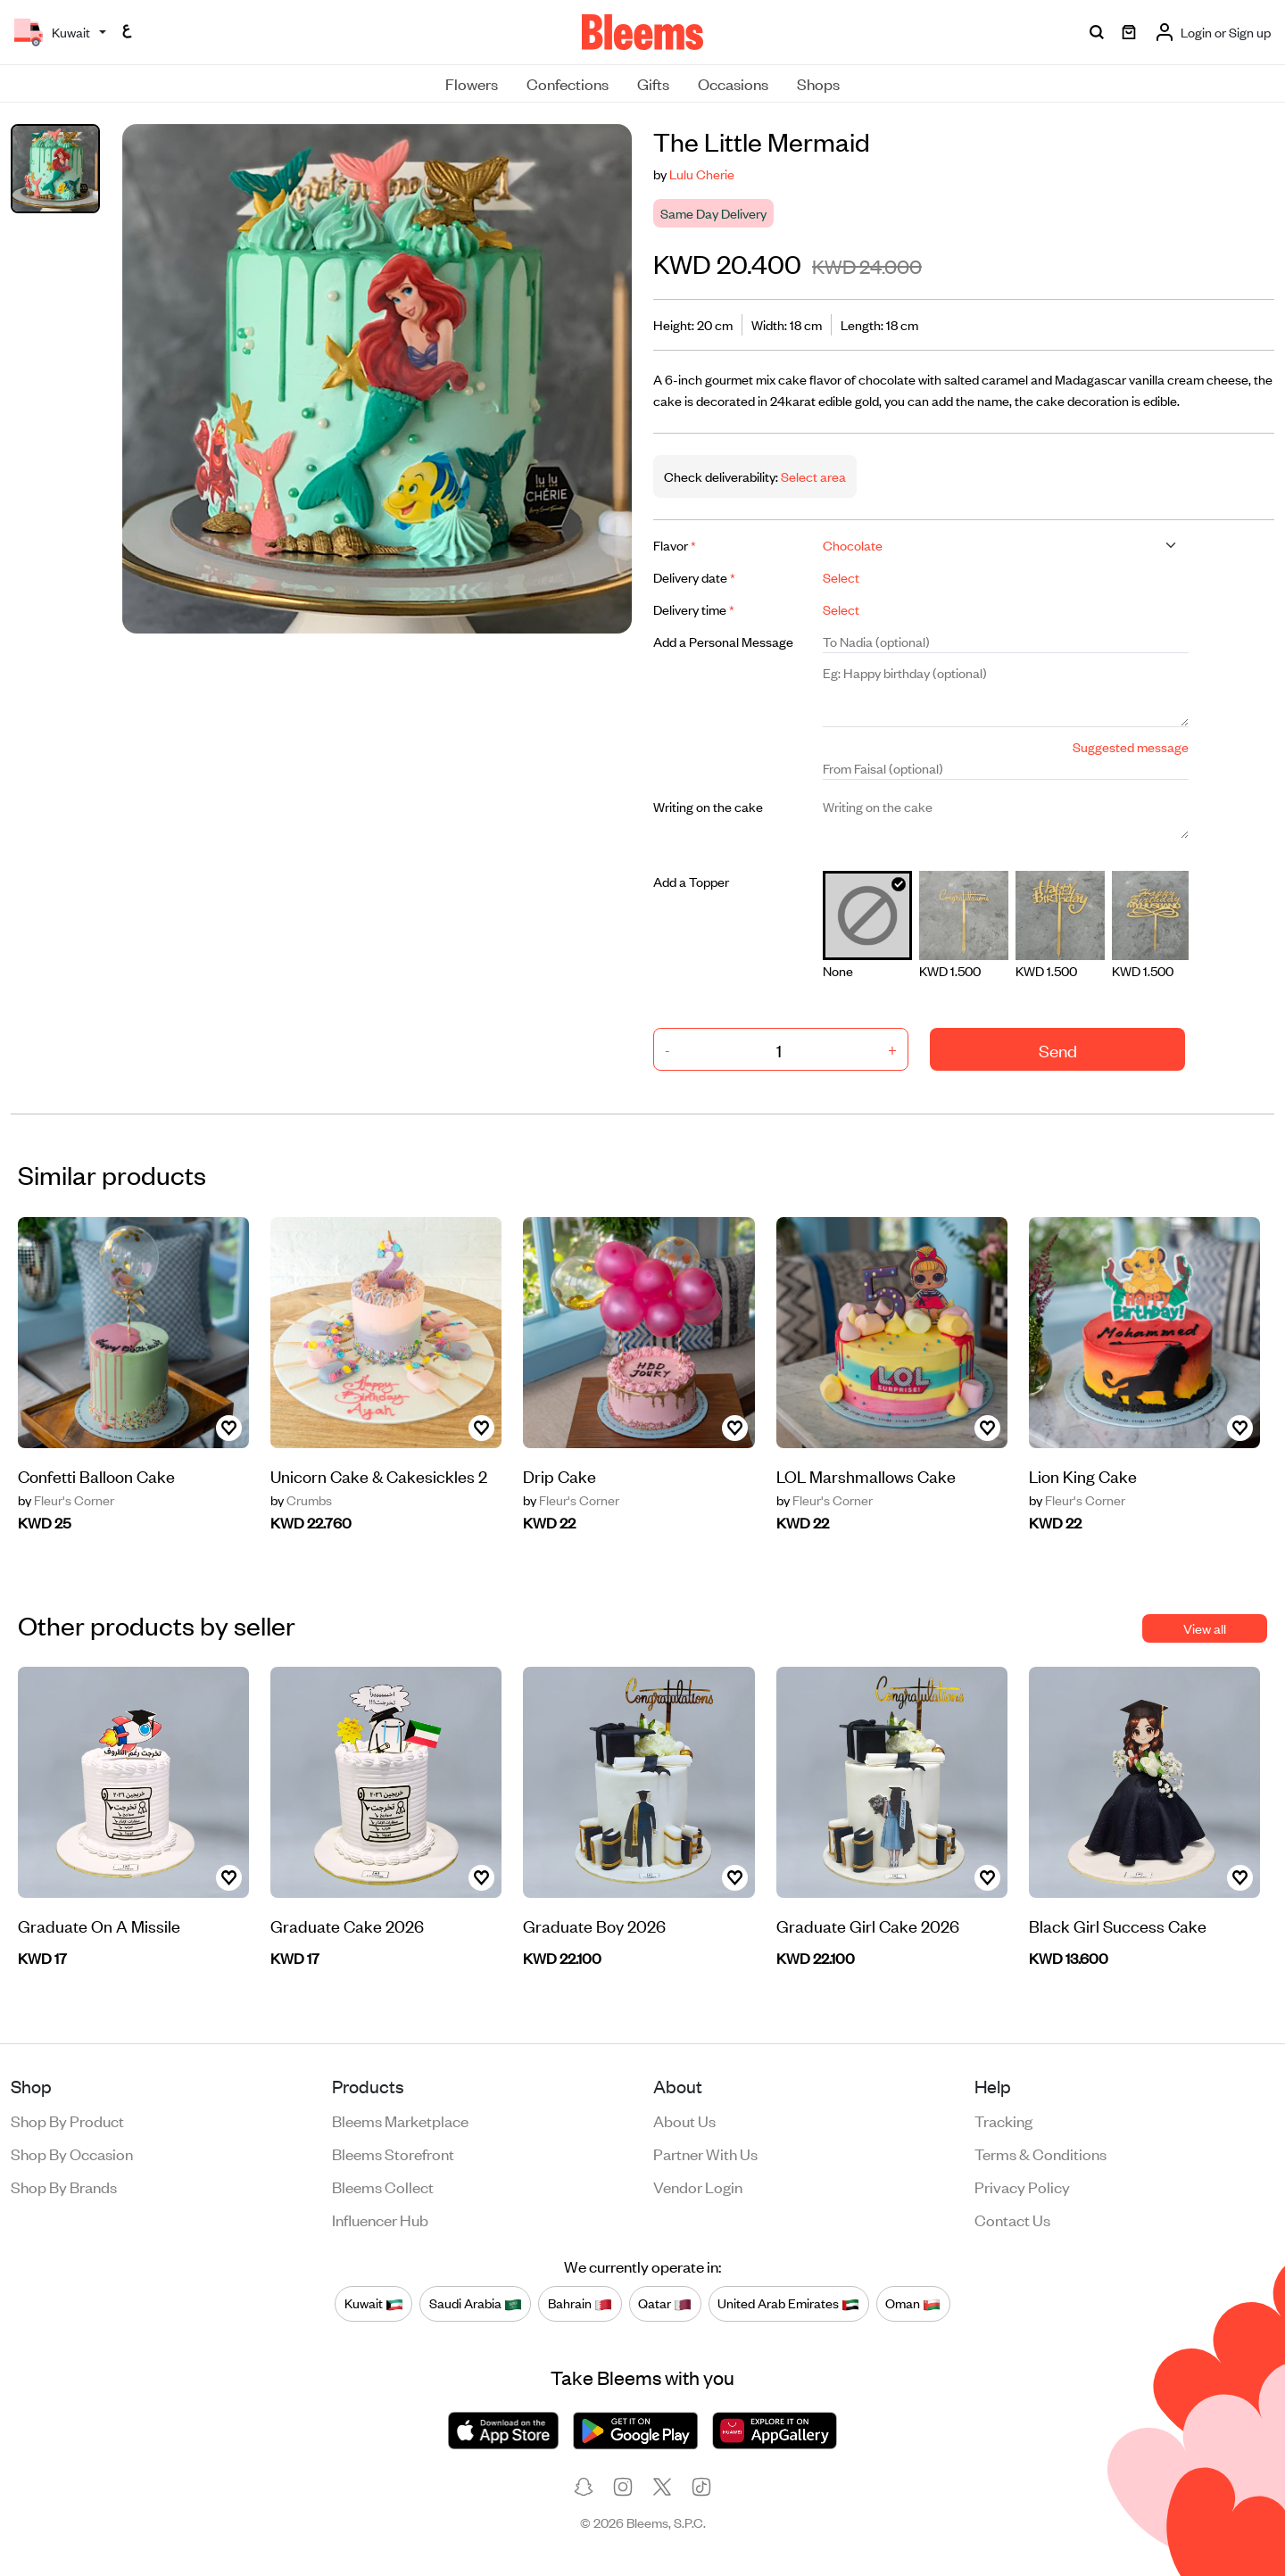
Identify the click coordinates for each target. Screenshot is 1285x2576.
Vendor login (697, 2186)
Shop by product (67, 2120)
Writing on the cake (708, 806)
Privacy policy (1022, 2186)
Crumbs (301, 1500)
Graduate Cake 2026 (347, 1925)
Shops (818, 83)
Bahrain (580, 2303)
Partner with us (705, 2153)
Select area (812, 476)
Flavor (674, 544)
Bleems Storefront (393, 2153)
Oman (913, 2303)
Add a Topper (691, 881)
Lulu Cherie (701, 173)
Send (1058, 1050)
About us (684, 2120)
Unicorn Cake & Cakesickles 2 (378, 1475)
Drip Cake (559, 1475)
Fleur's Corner (66, 1500)
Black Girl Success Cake (1117, 1925)
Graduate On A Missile (99, 1925)
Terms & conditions (1040, 2153)
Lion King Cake (1083, 1475)
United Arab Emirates (788, 2303)
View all (1204, 1628)
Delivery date (694, 576)
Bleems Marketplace (400, 2120)
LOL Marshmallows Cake (866, 1475)
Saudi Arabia (475, 2303)
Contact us (1012, 2219)
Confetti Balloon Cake (96, 1475)
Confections (567, 83)
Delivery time (693, 609)
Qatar (665, 2303)
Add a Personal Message (723, 641)
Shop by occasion (72, 2153)
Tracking (1003, 2120)
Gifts (653, 83)
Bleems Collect (383, 2186)
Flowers (471, 83)
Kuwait (373, 2303)
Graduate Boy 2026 (594, 1925)
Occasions (733, 83)
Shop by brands (64, 2186)
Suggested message (1131, 746)
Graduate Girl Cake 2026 (867, 1925)
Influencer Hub (380, 2219)
